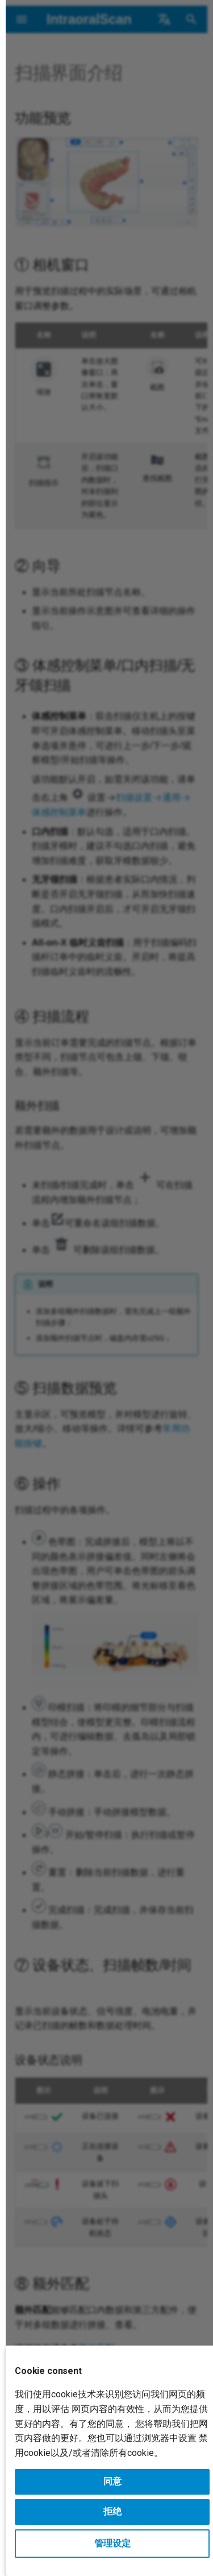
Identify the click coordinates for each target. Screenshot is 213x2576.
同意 (112, 2481)
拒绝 (112, 2511)
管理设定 (112, 2543)
